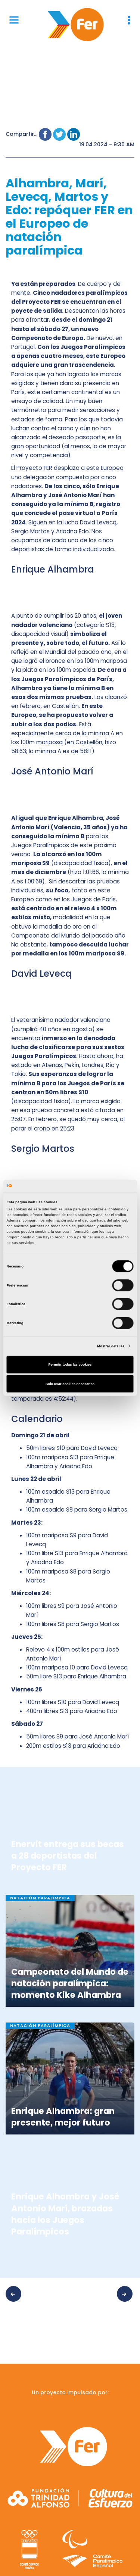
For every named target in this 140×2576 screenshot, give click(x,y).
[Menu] (14, 19)
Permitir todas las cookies (69, 1364)
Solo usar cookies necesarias (70, 1383)
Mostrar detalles (110, 1346)
